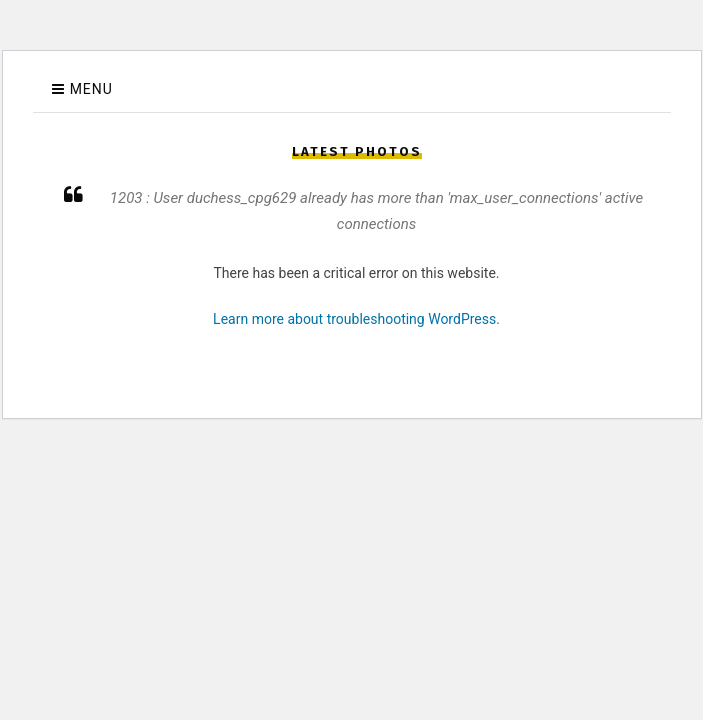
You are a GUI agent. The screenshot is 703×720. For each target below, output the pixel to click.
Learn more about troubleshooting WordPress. (356, 319)
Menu (91, 89)
